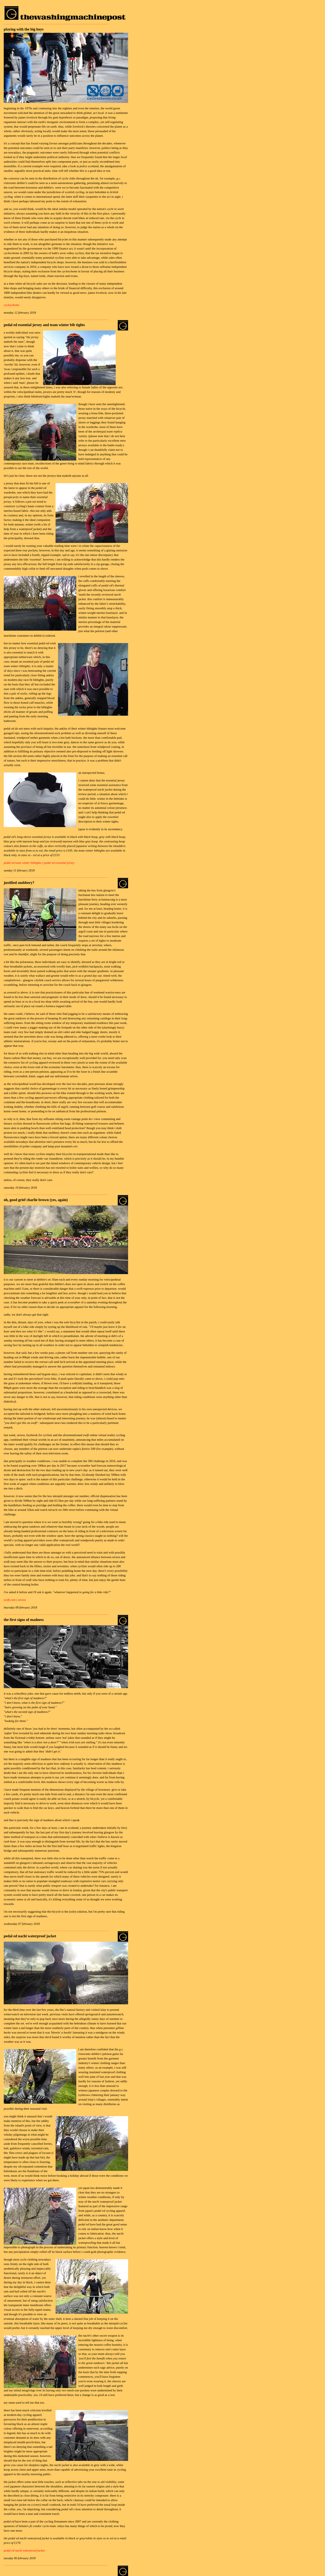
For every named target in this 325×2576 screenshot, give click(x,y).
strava (22, 1599)
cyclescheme (11, 305)
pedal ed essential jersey (59, 862)
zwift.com (10, 1599)
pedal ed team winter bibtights (22, 862)
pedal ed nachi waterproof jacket (24, 2550)
